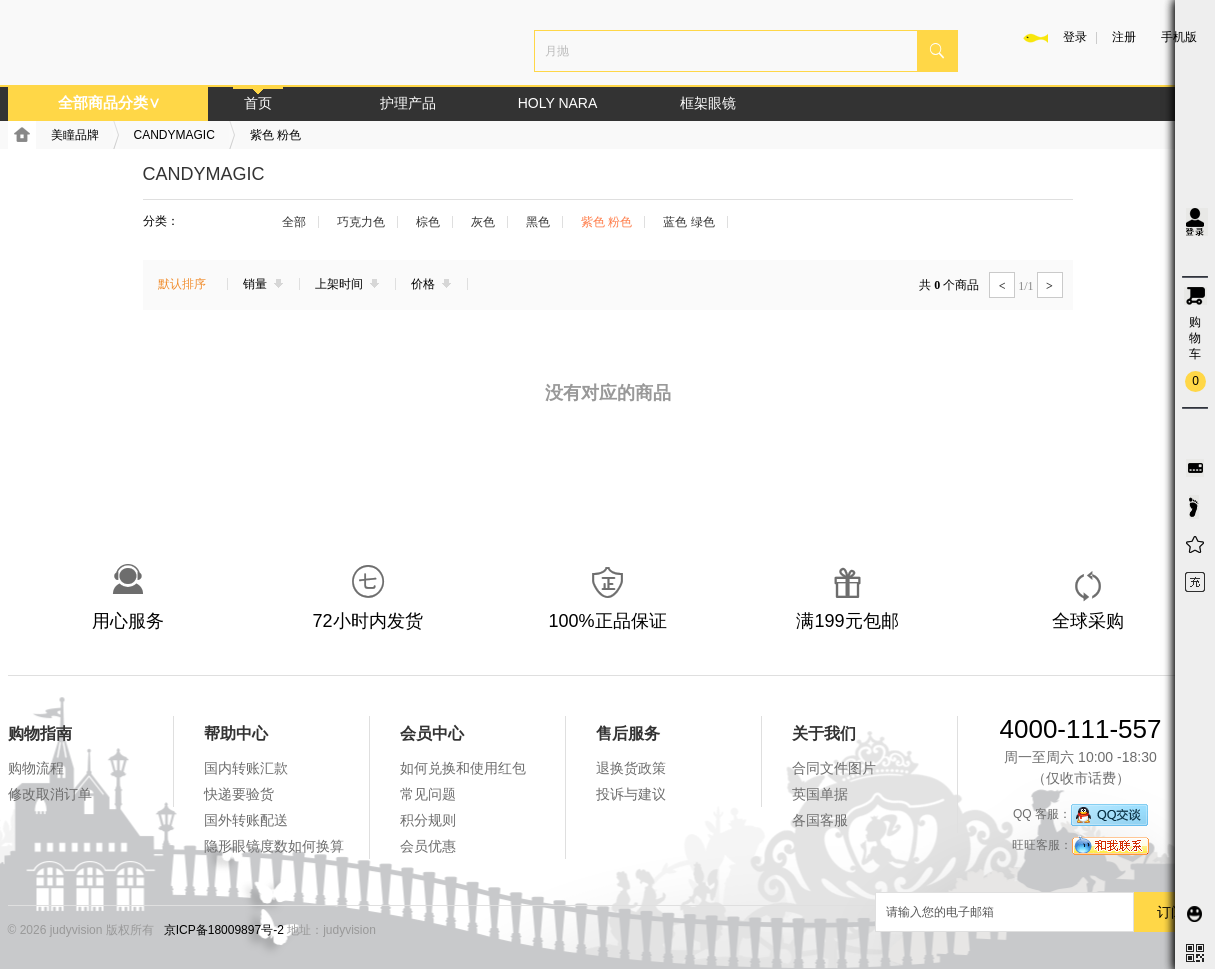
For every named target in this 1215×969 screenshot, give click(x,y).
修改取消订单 (50, 794)
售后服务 (628, 733)
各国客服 (820, 820)
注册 (1124, 37)
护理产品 (408, 103)
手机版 (1179, 37)
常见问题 (428, 794)
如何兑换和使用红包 (463, 768)
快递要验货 (239, 794)
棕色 (428, 222)
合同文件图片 (834, 768)
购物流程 (36, 768)
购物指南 (40, 733)
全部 (294, 222)
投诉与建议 (631, 794)
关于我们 (824, 733)
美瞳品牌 (75, 135)
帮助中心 (236, 733)
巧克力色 (361, 222)
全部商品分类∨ (109, 102)
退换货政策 (631, 768)
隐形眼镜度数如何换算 (274, 846)
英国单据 (820, 794)
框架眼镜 (708, 103)
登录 (1075, 37)
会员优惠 (428, 846)
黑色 (538, 222)
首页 (258, 103)
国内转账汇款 (246, 768)
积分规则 (428, 820)
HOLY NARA (558, 103)
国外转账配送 (246, 820)
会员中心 (432, 733)
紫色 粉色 (275, 135)
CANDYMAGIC (174, 135)
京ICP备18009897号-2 (224, 930)
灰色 (483, 222)
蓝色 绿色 (688, 222)
